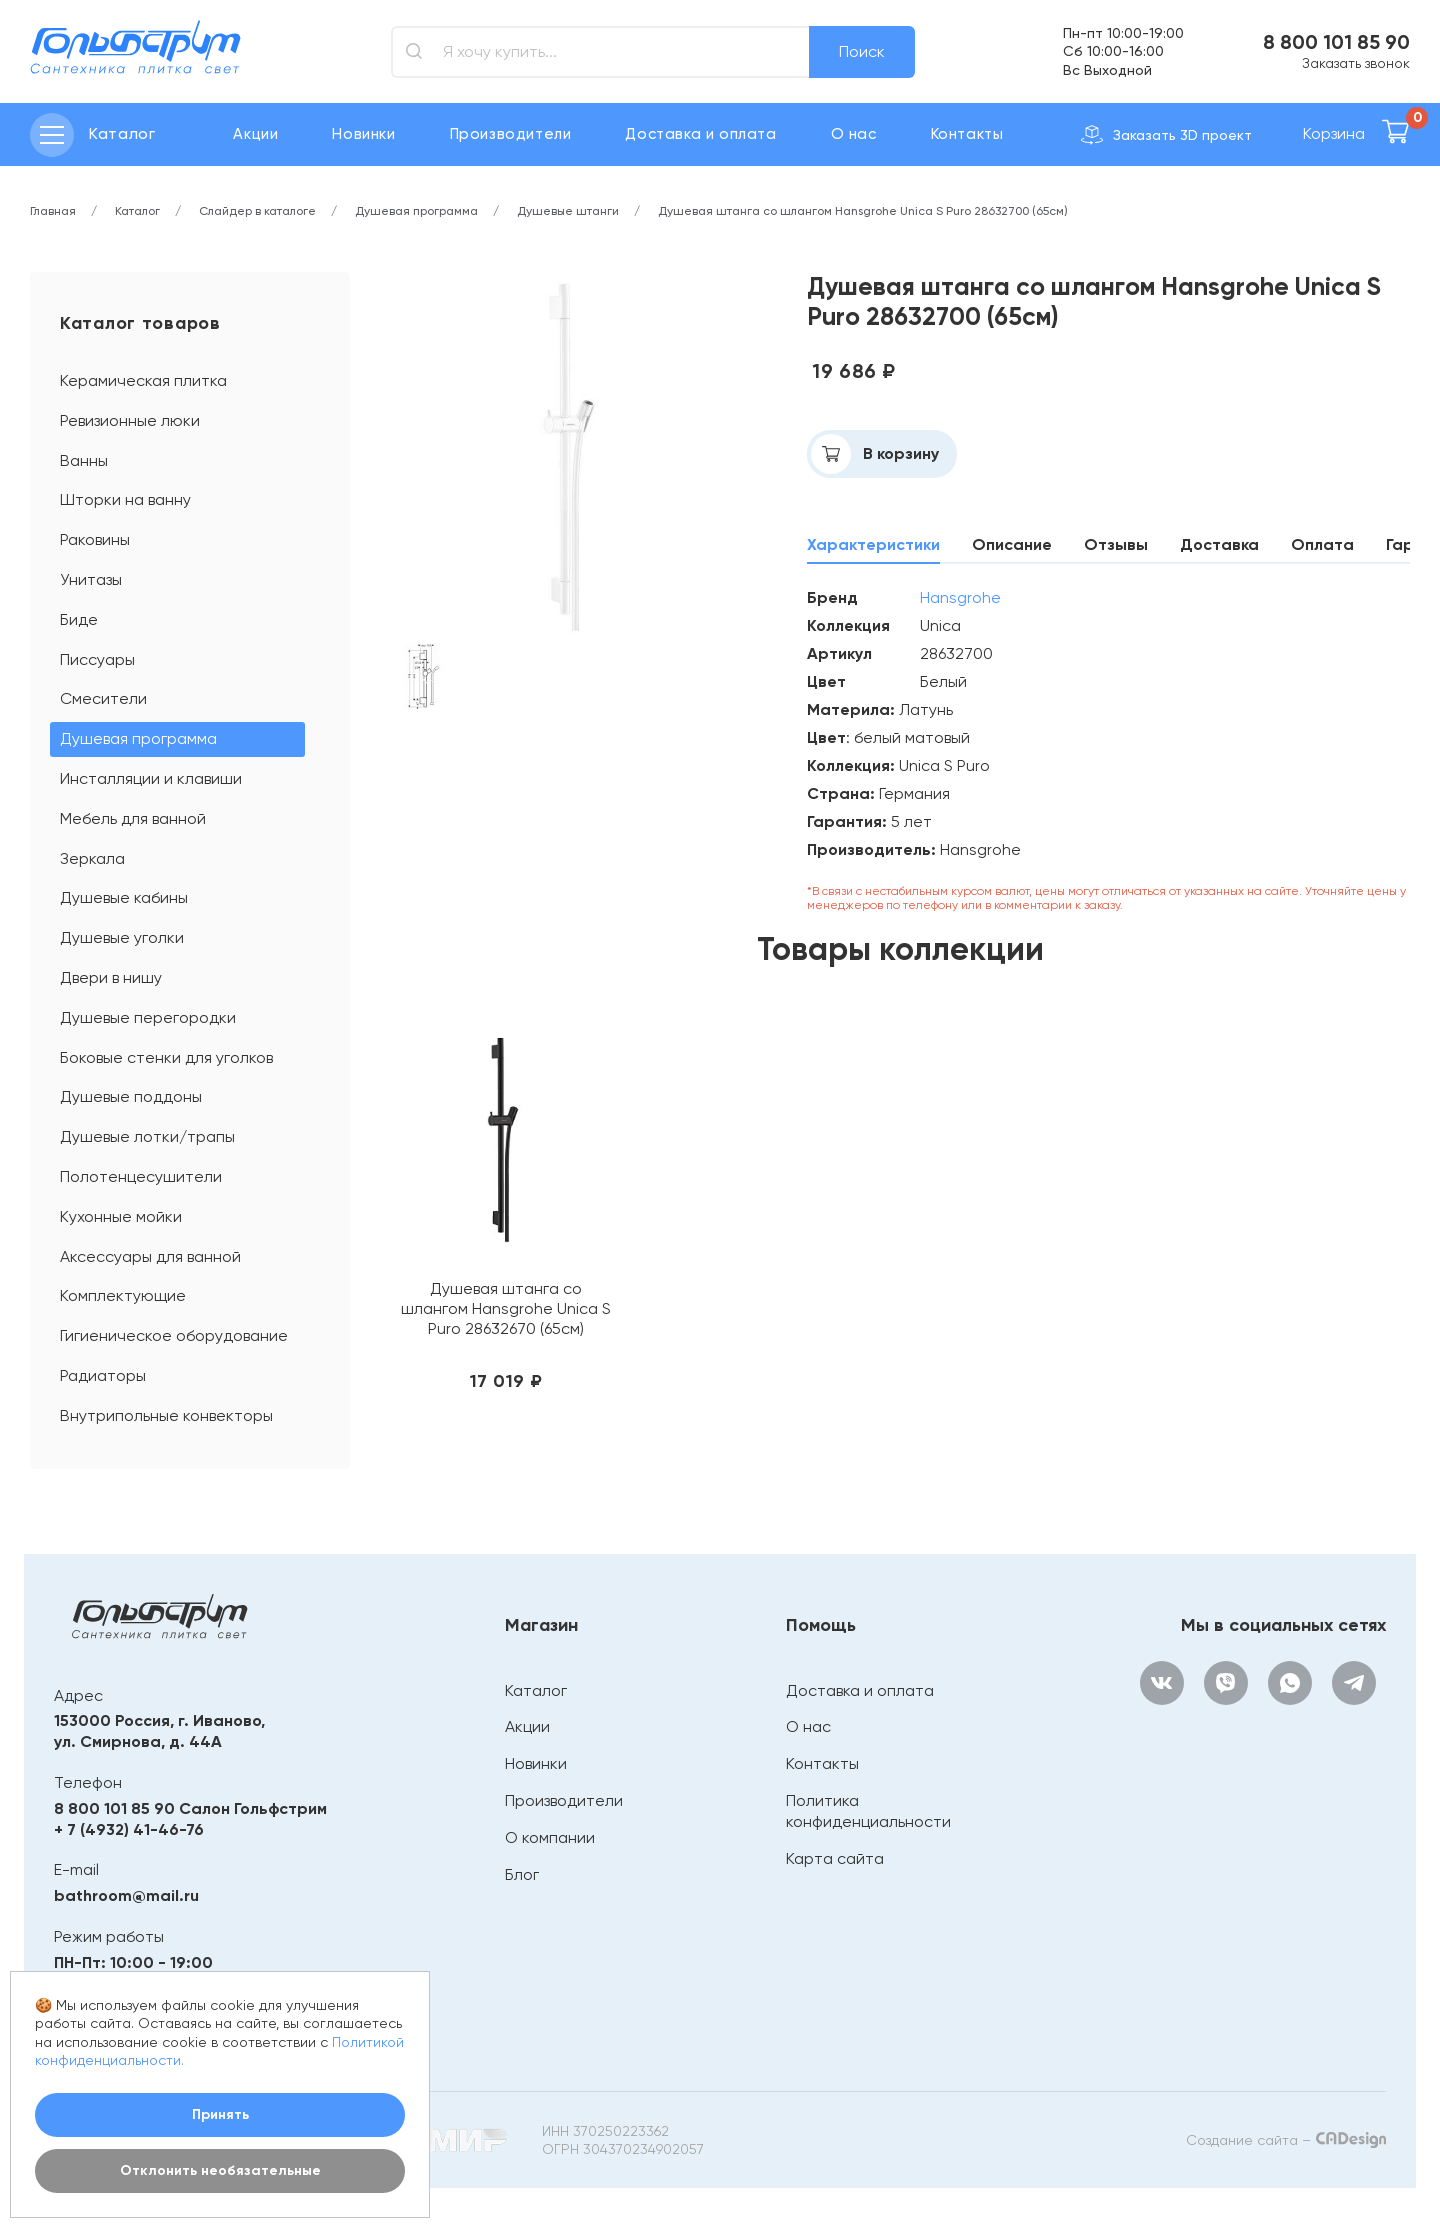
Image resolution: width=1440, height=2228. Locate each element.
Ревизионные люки (130, 420)
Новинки (363, 134)
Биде (79, 619)
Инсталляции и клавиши (151, 778)
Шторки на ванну (125, 499)
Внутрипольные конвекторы (166, 1415)
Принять (220, 2114)
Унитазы (91, 579)
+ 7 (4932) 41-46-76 (129, 1829)
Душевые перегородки (148, 1017)
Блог (522, 1874)
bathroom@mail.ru (126, 1895)
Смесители (103, 698)
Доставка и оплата (700, 134)
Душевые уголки (122, 937)
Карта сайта (835, 1858)
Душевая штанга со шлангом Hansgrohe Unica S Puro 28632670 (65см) (506, 1308)
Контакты (967, 134)
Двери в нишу (111, 977)
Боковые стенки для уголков (166, 1057)
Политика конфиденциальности (868, 1811)
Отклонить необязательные (220, 2170)
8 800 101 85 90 (1336, 42)
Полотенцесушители (141, 1176)
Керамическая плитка (143, 380)
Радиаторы (103, 1375)
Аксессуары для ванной (150, 1256)
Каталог (536, 1690)
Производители (511, 134)
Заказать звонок (1356, 63)
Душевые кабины (124, 897)
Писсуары (97, 659)
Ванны (84, 460)
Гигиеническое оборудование (174, 1335)
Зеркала (92, 858)
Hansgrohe (960, 597)
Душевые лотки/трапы (147, 1136)
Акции (255, 134)
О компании (550, 1837)
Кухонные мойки (121, 1216)
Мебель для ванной (133, 818)
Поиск (862, 51)
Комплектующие (123, 1295)
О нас (854, 134)
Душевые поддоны (131, 1096)
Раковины (95, 539)
